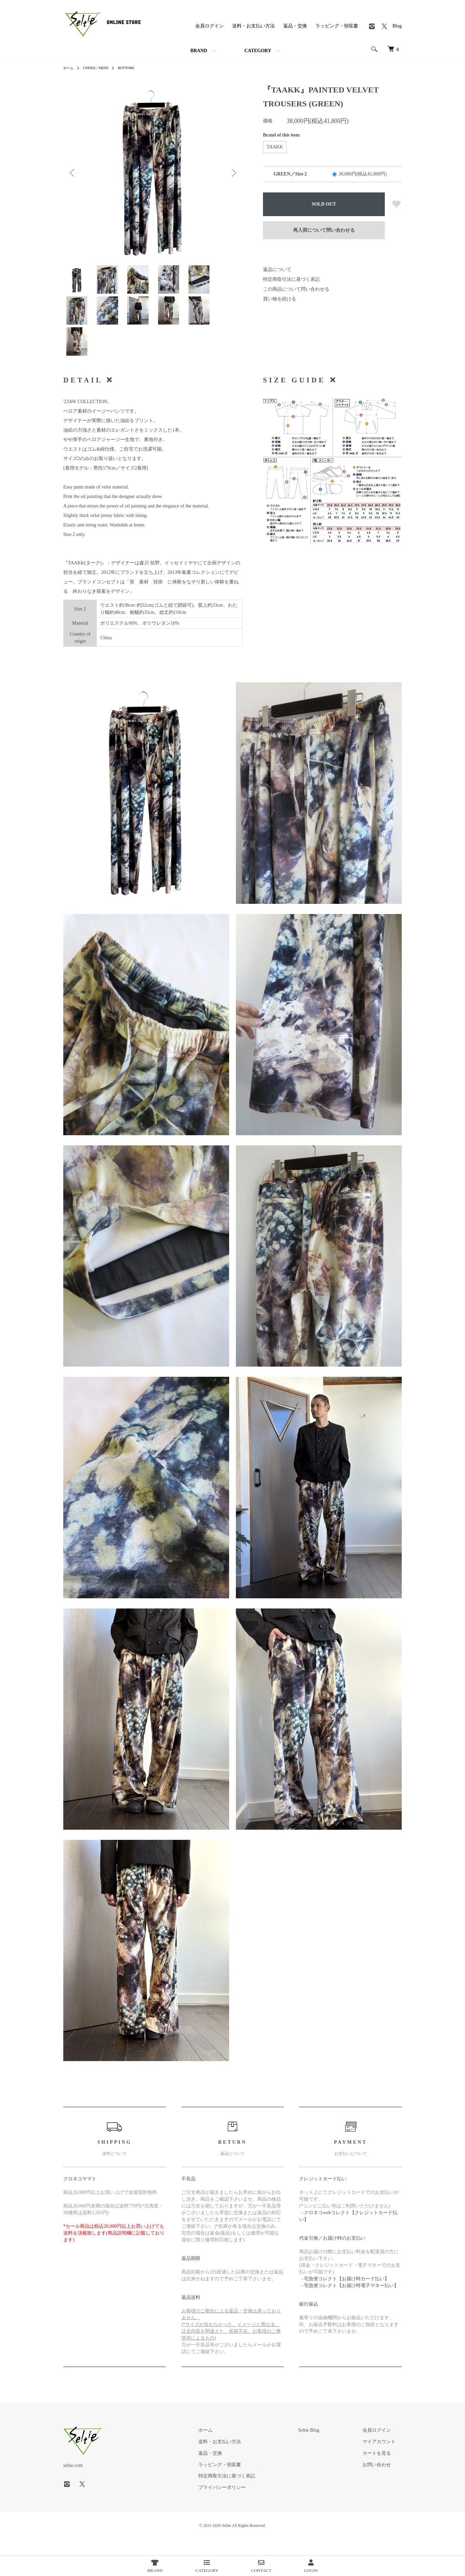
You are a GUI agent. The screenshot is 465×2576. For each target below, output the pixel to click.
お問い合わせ (383, 2481)
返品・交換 (295, 25)
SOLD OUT (324, 204)
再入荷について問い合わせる (324, 230)
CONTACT (261, 2566)
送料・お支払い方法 (253, 25)
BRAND (198, 50)
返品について (277, 269)
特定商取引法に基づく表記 (291, 279)
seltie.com (73, 2482)
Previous (73, 173)
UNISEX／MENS (100, 67)
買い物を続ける (279, 299)
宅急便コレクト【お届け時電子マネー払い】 (351, 2301)
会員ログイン (209, 25)
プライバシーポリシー (253, 2504)
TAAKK (275, 146)
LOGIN (310, 2566)
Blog (397, 25)
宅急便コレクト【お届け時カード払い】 (346, 2295)
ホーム (69, 67)
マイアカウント (385, 2457)
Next (232, 173)
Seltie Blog (327, 2446)
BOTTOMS (134, 67)
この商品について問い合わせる (296, 289)
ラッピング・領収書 (336, 25)
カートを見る (383, 2469)
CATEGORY (257, 50)
